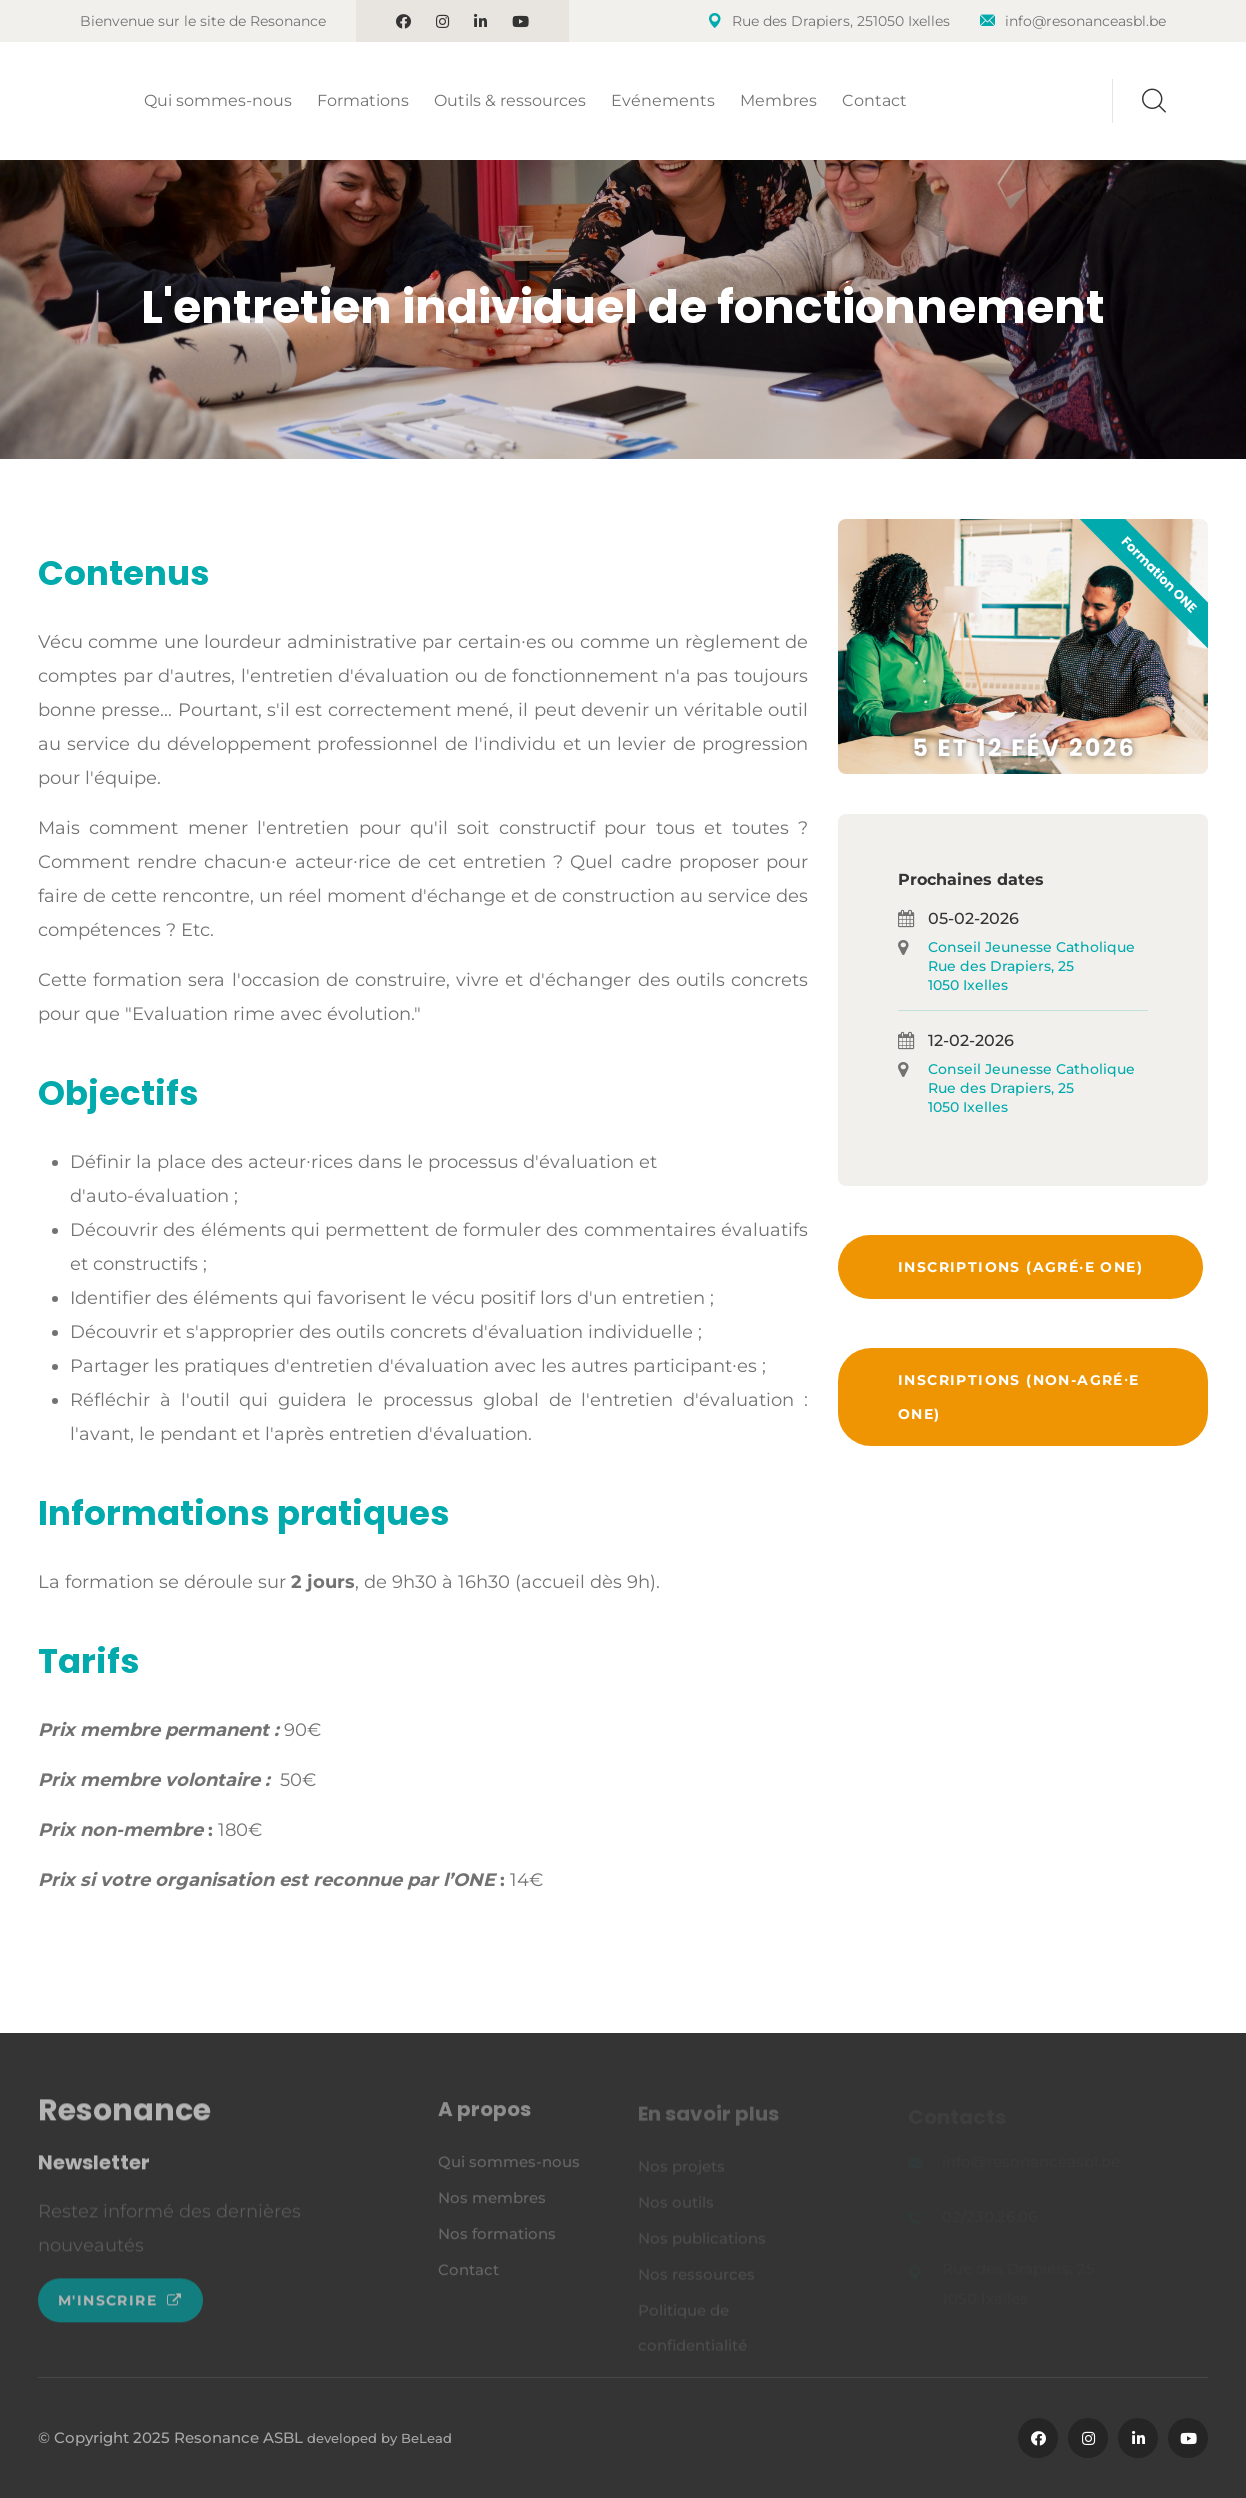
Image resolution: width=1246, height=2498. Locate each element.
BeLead (426, 2438)
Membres (778, 100)
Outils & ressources (510, 100)
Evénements (663, 100)
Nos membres (492, 2204)
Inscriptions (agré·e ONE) (1020, 1267)
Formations (363, 100)
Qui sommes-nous (218, 100)
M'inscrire (120, 2307)
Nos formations (497, 2240)
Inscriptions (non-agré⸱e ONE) (1019, 1397)
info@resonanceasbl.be (1085, 21)
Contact (874, 100)
